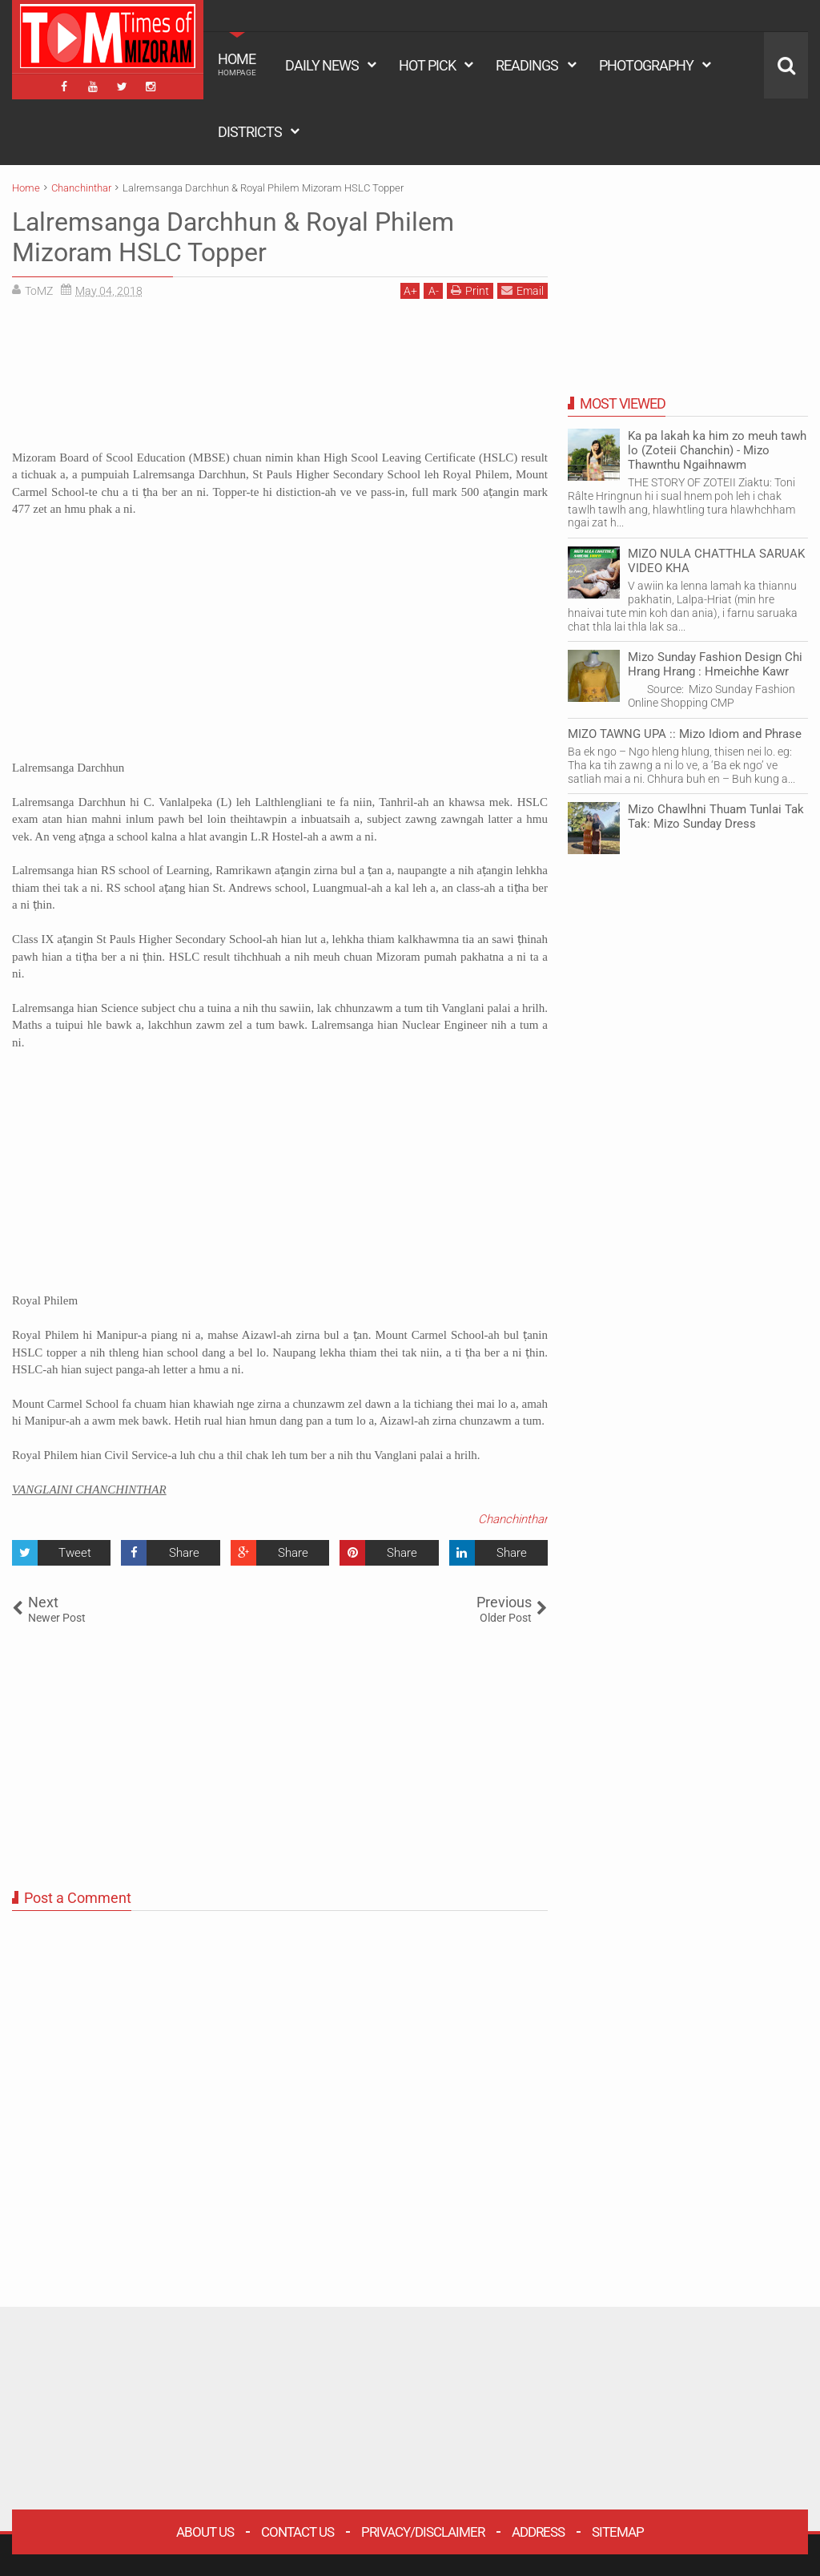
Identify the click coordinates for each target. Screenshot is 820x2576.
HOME (237, 64)
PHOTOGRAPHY (646, 65)
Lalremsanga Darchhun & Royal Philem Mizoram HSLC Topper (233, 237)
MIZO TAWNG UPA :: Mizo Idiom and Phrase (685, 734)
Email (522, 290)
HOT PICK (427, 65)
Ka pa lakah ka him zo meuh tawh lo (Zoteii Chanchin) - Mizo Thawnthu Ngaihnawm (717, 450)
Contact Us (297, 2532)
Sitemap (618, 2532)
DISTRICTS (250, 131)
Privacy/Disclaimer (422, 2532)
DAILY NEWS (322, 65)
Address (538, 2532)
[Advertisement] (280, 380)
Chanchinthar (513, 1519)
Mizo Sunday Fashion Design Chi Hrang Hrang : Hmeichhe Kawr (715, 664)
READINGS (527, 65)
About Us (205, 2532)
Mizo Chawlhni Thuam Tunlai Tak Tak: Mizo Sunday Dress (716, 816)
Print (470, 290)
